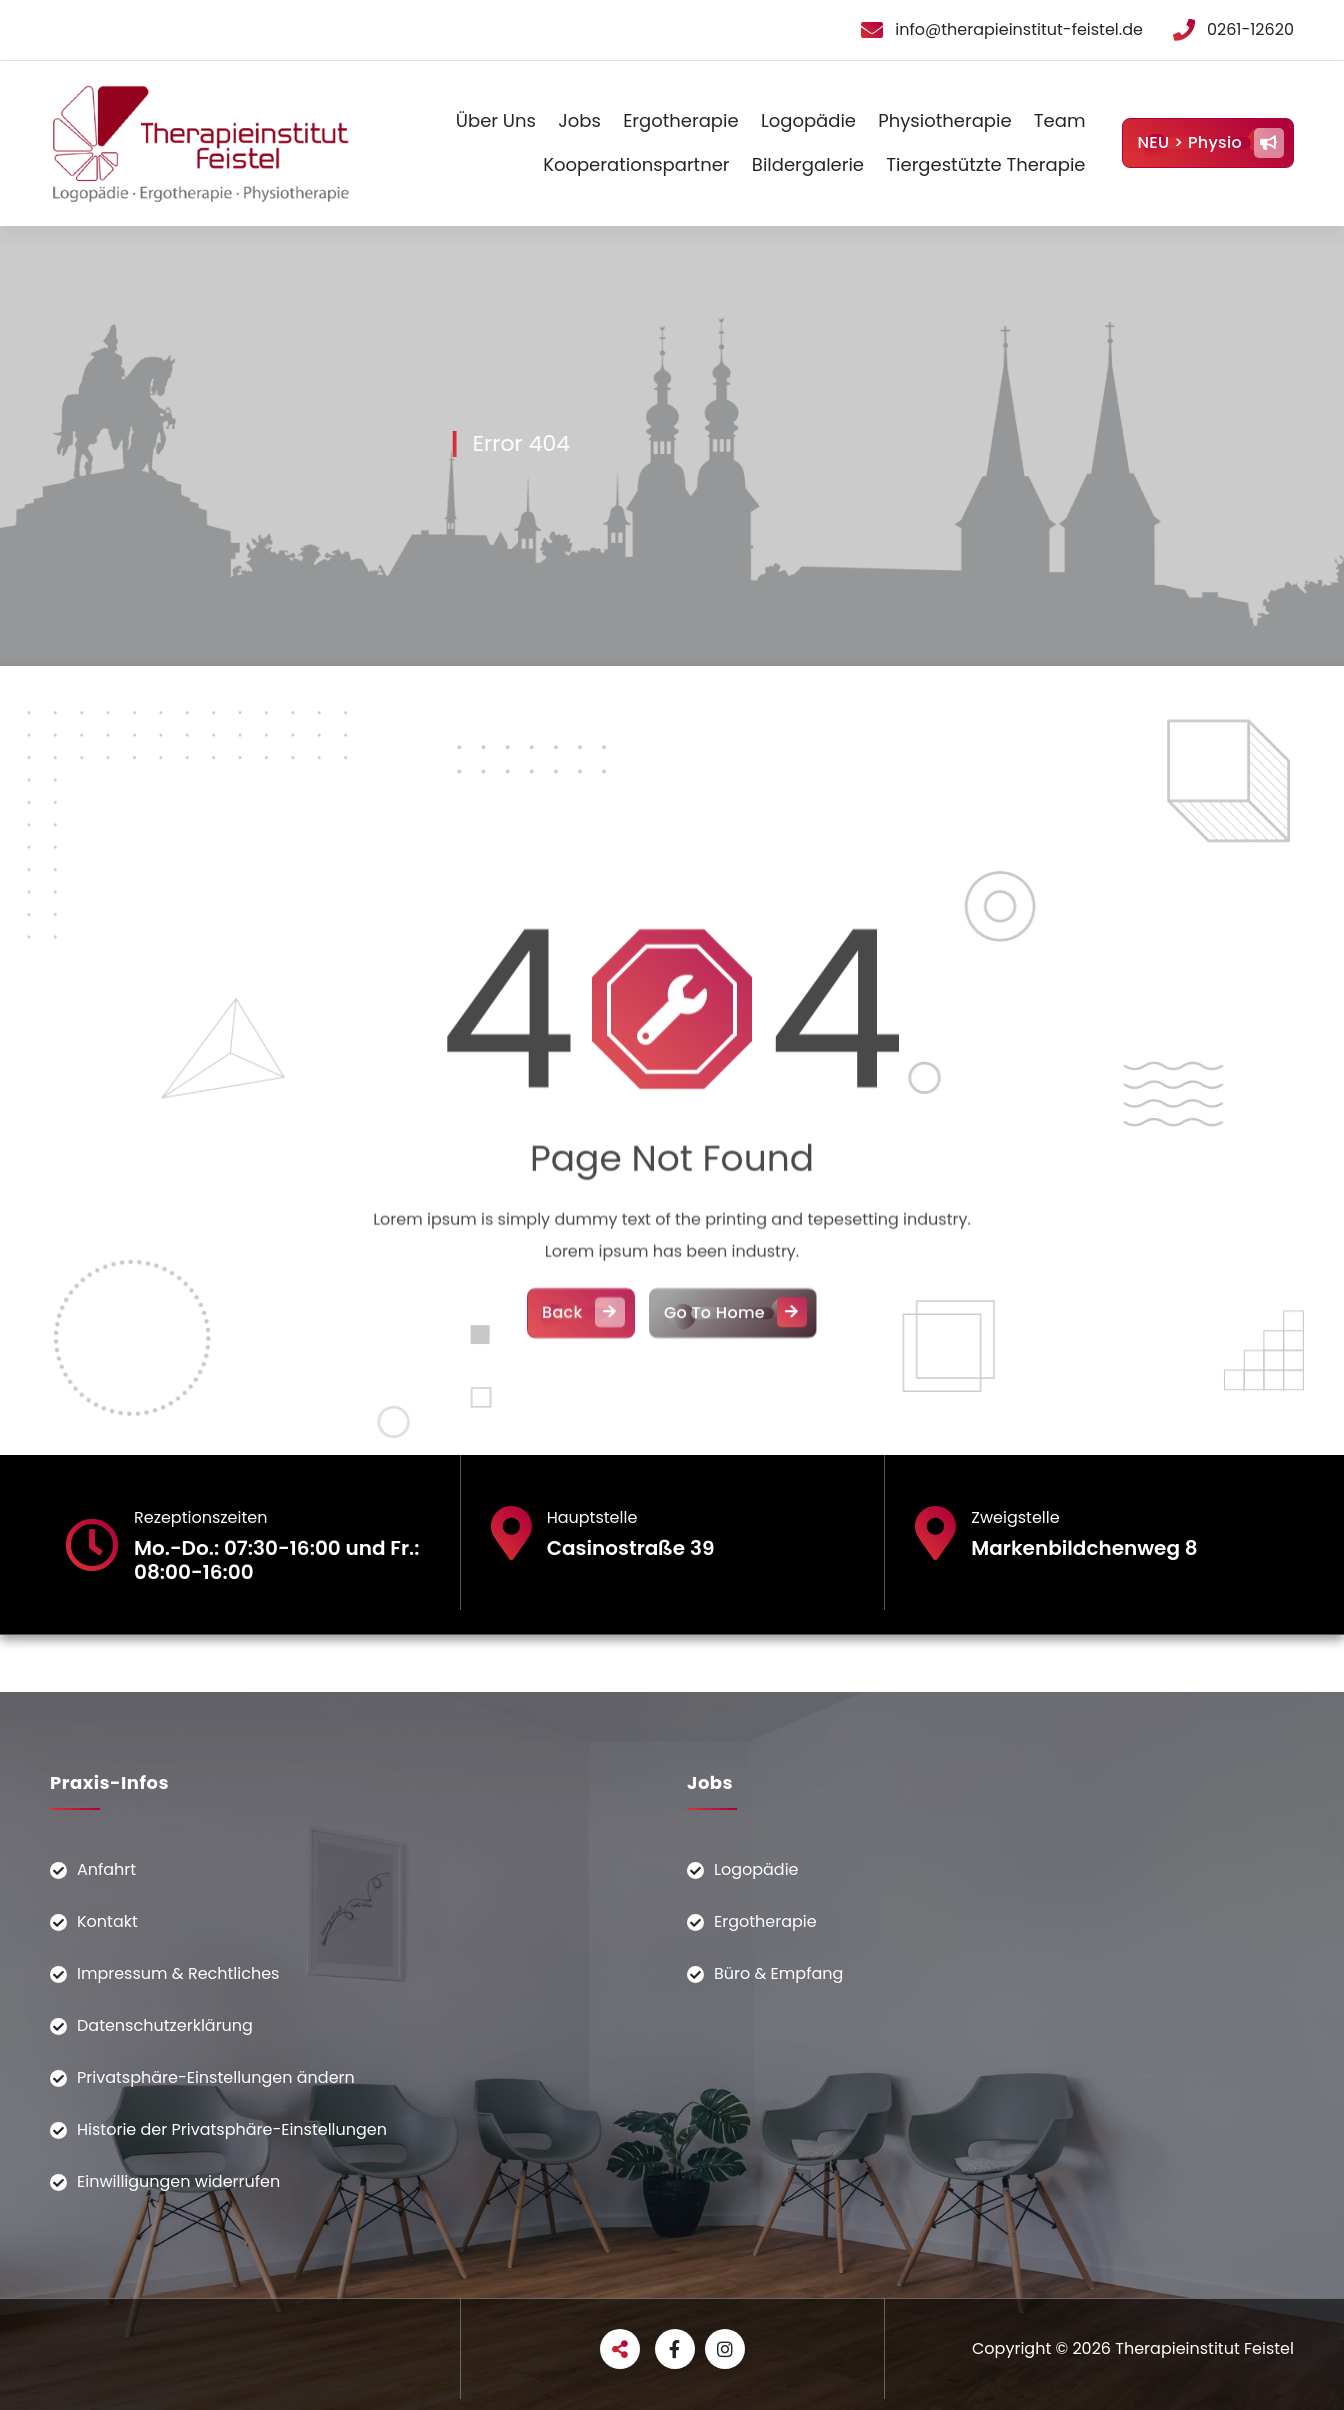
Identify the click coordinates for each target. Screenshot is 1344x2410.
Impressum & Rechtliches (178, 1973)
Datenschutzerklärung (165, 2025)
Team (1060, 120)
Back (581, 1454)
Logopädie (808, 120)
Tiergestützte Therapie (985, 164)
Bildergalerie (808, 164)
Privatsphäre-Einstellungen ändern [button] (216, 2077)
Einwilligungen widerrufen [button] (178, 2181)
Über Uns (496, 120)
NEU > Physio (1208, 143)
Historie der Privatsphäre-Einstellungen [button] (232, 2129)
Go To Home (733, 1454)
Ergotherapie (681, 120)
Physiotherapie (944, 120)
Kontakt (107, 1921)
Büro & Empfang (778, 1973)
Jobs (579, 120)
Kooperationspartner (636, 164)
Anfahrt (106, 1869)
